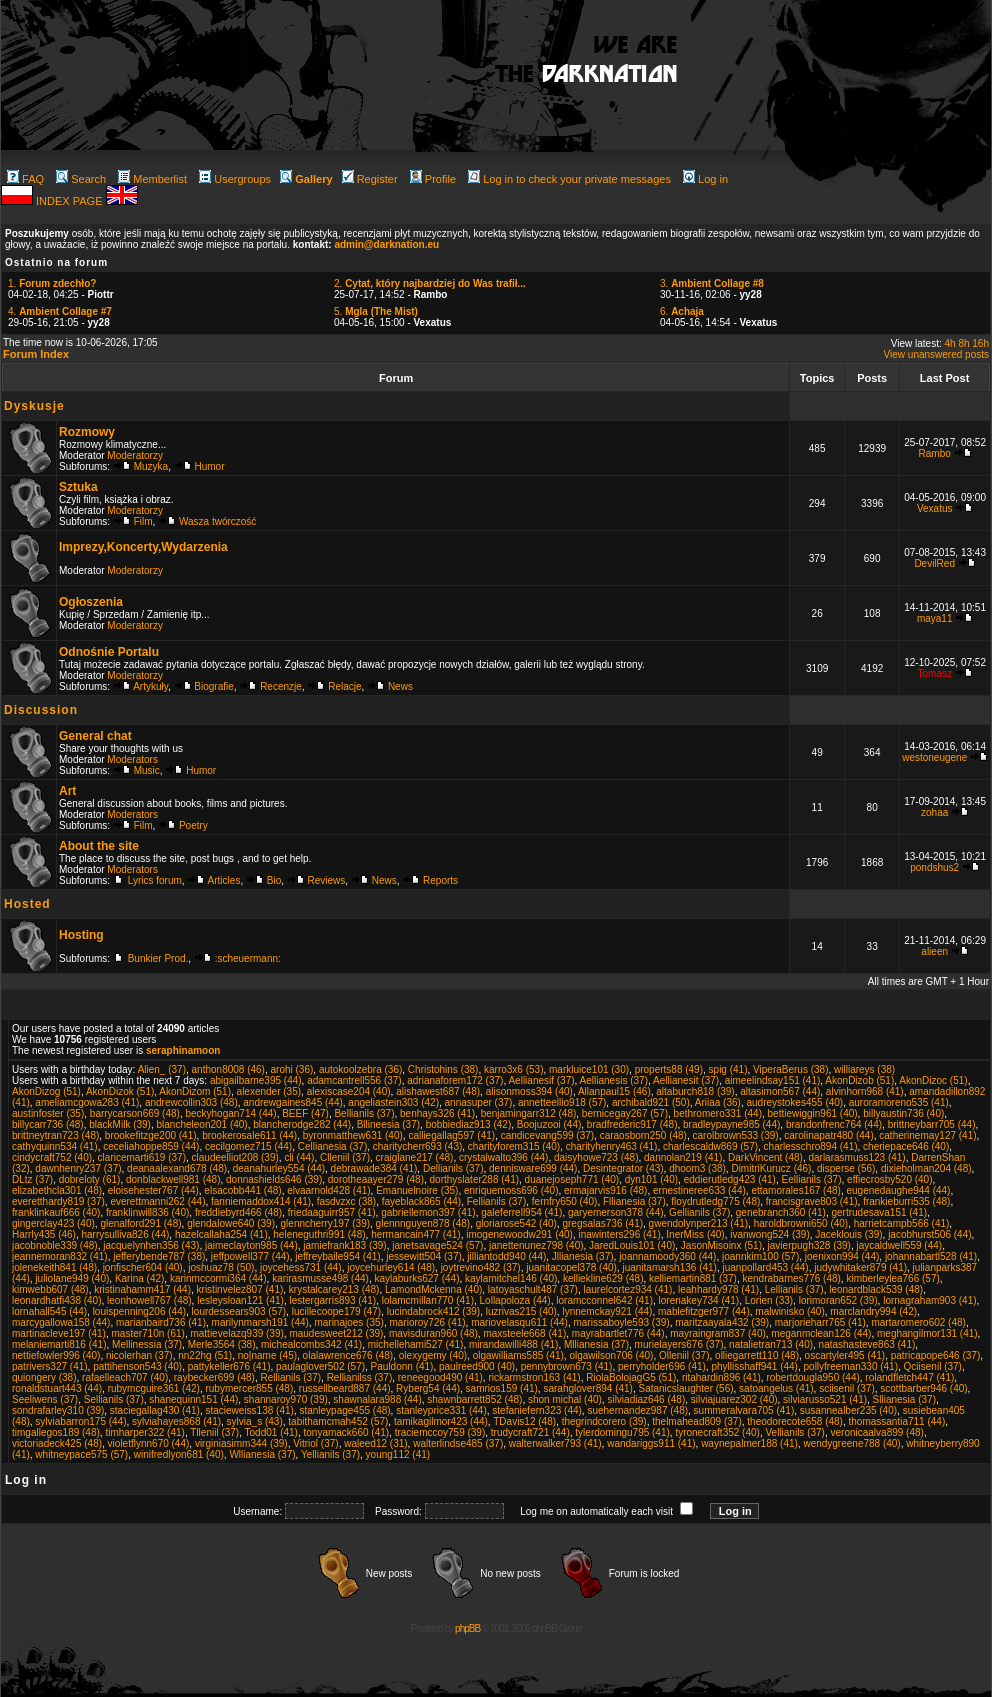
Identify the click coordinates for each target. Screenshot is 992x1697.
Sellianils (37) (114, 1399)
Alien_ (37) (162, 1069)
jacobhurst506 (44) (929, 1234)
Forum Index (36, 354)
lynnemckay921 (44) (607, 1311)
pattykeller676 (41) (229, 1366)
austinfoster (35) (48, 1113)
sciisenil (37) (847, 1388)
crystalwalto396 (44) (503, 1157)
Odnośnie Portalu (109, 652)
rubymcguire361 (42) (154, 1388)
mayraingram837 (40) (718, 1333)
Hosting (81, 935)
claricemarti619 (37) (142, 1157)
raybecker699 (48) (214, 1377)
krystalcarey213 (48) (334, 1289)
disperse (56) (846, 1168)
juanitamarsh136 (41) (669, 1267)
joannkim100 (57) (760, 1256)
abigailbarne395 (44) (256, 1080)
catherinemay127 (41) (927, 1135)
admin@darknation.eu (386, 244)
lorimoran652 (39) (838, 1300)
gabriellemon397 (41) (428, 1212)
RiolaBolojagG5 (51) (631, 1377)
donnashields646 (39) (274, 1179)
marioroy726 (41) (427, 1322)
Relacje (344, 686)
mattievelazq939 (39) (236, 1333)
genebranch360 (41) (781, 1212)
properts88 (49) (669, 1069)
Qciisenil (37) (933, 1366)
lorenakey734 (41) (699, 1300)
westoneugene (934, 757)
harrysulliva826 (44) (125, 1234)
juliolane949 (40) (72, 1278)
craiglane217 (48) (415, 1157)
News (400, 686)
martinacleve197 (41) (59, 1333)
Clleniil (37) (345, 1157)
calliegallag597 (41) (451, 1135)
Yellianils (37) (330, 1454)
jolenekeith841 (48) (54, 1267)
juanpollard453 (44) (765, 1267)
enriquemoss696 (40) (511, 1190)
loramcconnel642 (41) (604, 1300)
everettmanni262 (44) (157, 1201)
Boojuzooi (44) (549, 1124)
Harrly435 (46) (44, 1234)
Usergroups (235, 179)
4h (950, 343)
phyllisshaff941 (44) (754, 1366)
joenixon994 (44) (842, 1256)
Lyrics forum (155, 880)
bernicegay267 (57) (625, 1113)
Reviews (327, 880)
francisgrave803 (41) (812, 1201)
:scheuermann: (248, 958)
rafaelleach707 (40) (125, 1377)
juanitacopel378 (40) (571, 1267)
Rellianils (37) (291, 1377)
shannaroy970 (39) (286, 1399)
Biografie (213, 686)
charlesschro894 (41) (811, 1146)
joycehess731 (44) (301, 1267)
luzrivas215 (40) (521, 1311)
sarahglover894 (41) (588, 1388)
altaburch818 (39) (695, 1091)
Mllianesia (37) (596, 1344)
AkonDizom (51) (195, 1091)
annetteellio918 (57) (562, 1102)
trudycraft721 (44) (530, 1432)
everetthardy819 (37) (58, 1201)
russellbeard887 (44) (345, 1388)
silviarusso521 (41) (825, 1399)
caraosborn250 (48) (643, 1135)
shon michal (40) (565, 1399)
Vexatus (935, 508)
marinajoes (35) (348, 1322)
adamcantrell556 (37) (354, 1080)
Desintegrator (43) (623, 1168)
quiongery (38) (44, 1377)
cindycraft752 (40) (52, 1157)
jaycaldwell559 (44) (900, 1245)
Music (147, 770)
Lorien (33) (769, 1300)
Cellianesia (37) (332, 1146)
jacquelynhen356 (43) (151, 1245)
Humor (210, 466)
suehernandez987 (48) (637, 1410)
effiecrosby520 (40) (889, 1179)
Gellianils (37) (699, 1212)
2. (430, 283)
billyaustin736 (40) (903, 1113)
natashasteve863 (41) (867, 1344)
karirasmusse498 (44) (320, 1278)
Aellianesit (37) (686, 1080)
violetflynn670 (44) (149, 1443)
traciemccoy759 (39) (440, 1432)
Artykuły (150, 686)
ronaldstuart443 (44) (57, 1388)
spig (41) (728, 1069)
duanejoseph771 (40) (572, 1179)
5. (376, 311)
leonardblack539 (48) (876, 1289)
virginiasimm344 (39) (241, 1443)
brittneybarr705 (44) (932, 1124)
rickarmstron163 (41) (534, 1377)
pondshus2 (934, 867)
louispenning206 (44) (139, 1311)
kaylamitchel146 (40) (511, 1278)
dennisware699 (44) (533, 1168)
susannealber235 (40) (848, 1410)
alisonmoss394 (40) (529, 1091)
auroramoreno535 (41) (899, 1102)
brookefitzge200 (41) (151, 1135)
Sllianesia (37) (904, 1399)
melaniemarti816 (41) (59, 1344)
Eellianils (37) (811, 1179)
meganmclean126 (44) (821, 1333)
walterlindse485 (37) (458, 1443)
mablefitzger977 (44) (704, 1311)
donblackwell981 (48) (173, 1179)
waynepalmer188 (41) (749, 1443)
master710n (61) (148, 1333)
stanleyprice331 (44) (441, 1410)
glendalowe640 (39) (231, 1223)
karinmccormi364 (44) (218, 1278)
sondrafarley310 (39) (58, 1410)
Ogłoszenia (91, 602)
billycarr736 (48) (48, 1124)
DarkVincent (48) (765, 1157)
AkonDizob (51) (859, 1080)
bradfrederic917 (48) (632, 1124)
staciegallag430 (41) (155, 1410)
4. (60, 311)
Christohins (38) (443, 1069)
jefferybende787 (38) (159, 1256)
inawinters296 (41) (620, 1234)
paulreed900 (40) (477, 1366)
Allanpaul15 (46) (614, 1091)
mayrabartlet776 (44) (618, 1333)
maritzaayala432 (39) (722, 1322)
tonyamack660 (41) (347, 1432)
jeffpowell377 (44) (250, 1256)
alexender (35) (269, 1091)
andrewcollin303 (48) (191, 1102)
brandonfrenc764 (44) (834, 1124)
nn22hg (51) (205, 1355)
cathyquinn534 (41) (55, 1146)
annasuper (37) (479, 1102)
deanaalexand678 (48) (177, 1168)
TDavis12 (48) (524, 1421)
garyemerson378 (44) (616, 1212)
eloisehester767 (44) (153, 1190)
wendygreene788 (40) (851, 1443)
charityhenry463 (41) (612, 1146)
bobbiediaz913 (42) (469, 1124)
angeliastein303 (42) (393, 1102)
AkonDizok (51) (120, 1091)
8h (963, 343)
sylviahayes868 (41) (176, 1421)
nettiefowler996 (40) (56, 1355)
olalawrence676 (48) (348, 1355)
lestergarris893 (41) (332, 1300)
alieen (934, 951)
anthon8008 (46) (228, 1069)
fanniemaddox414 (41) (261, 1201)
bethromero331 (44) (718, 1113)
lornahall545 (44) (49, 1311)
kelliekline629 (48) (603, 1278)
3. (712, 283)
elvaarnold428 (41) (328, 1190)
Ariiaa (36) (718, 1102)
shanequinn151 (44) (193, 1399)
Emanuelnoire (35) (417, 1190)
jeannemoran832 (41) (60, 1256)
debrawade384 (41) (374, 1168)
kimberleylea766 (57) (892, 1278)
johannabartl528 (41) (931, 1256)
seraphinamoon (183, 1050)
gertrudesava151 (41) (879, 1212)
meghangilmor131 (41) (927, 1333)
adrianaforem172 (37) (455, 1080)
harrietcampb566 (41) (902, 1223)
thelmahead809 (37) (697, 1421)
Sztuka (78, 487)
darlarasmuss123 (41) (856, 1157)
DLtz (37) (32, 1179)
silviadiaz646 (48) (646, 1399)
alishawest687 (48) (438, 1091)
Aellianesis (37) (614, 1080)
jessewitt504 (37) (424, 1256)
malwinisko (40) (789, 1311)
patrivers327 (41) (50, 1366)
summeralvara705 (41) (744, 1410)
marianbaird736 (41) (161, 1322)
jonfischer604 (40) (143, 1267)
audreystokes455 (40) (794, 1102)
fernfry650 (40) (565, 1201)
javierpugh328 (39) (809, 1245)
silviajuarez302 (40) (734, 1399)
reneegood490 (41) (440, 1377)
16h (980, 343)
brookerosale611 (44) (249, 1135)
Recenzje (281, 686)
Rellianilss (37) (360, 1377)
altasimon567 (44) (780, 1091)
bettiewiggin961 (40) (813, 1113)
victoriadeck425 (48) (57, 1443)
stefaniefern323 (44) (537, 1410)
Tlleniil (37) (214, 1432)
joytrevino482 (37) (481, 1267)
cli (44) (299, 1157)
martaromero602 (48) (918, 1322)
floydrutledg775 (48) (715, 1201)
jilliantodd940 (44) (506, 1256)
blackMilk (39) (120, 1124)
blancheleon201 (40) (202, 1124)
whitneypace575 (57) (81, 1454)
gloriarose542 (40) (516, 1223)
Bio (274, 880)
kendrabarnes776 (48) (791, 1278)
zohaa (934, 812)
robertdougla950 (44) (812, 1377)
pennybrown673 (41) (567, 1366)
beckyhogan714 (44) (230, 1113)
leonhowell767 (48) (149, 1300)
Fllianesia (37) (634, 1201)
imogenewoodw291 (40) (519, 1234)
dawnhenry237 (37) (78, 1168)
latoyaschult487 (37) (533, 1289)
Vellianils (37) (794, 1432)
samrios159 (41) (502, 1388)
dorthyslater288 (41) (475, 1179)
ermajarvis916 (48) (605, 1190)
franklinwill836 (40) (147, 1212)
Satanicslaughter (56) (685, 1388)
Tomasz (934, 673)
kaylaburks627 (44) (416, 1278)
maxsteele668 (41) (524, 1333)
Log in (705, 179)
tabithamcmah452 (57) (338, 1421)
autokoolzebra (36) (360, 1069)
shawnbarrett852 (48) (474, 1399)
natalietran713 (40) (771, 1344)
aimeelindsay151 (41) (773, 1080)
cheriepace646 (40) (906, 1146)
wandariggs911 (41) (651, 1443)
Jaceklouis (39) (848, 1234)
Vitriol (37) (315, 1443)
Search (81, 179)
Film (143, 521)
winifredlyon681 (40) (179, 1454)
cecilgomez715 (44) (248, 1146)
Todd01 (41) (271, 1432)
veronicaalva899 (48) (877, 1432)
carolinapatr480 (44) (829, 1135)
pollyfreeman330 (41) (851, 1366)
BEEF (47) (305, 1113)
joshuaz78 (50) (221, 1267)
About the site (99, 846)
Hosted (27, 904)
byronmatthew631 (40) (353, 1135)
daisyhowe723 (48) (596, 1157)
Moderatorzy (135, 455)
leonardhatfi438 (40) (57, 1300)
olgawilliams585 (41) (518, 1355)
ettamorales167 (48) (796, 1190)
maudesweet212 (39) (336, 1333)
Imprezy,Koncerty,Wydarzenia (143, 547)
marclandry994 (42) (873, 1311)
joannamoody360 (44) (667, 1256)
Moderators (132, 759)
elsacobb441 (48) (242, 1190)
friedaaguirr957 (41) (332, 1212)
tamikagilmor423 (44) (441, 1421)
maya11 (935, 618)
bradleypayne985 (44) (731, 1124)
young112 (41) (398, 1454)
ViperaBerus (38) (790, 1069)
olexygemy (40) (433, 1355)
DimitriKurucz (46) (771, 1168)
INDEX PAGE (70, 201)
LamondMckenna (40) (433, 1289)
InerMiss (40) (695, 1234)
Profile (433, 179)
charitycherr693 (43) (417, 1146)
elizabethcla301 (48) (57, 1190)
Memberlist (152, 179)
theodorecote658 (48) (795, 1421)
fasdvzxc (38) (346, 1201)
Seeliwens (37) (45, 1399)
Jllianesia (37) (583, 1256)
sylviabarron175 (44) (80, 1421)
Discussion (41, 710)
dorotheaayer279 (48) (376, 1179)
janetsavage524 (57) (437, 1245)
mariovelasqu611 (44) (519, 1322)
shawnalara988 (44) (377, 1399)
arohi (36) (292, 1069)
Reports (440, 880)
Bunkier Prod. (158, 958)
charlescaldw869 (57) (710, 1146)
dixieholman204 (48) (926, 1168)
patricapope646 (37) (936, 1355)
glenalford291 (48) (140, 1223)
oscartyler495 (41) (845, 1355)
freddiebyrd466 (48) (238, 1212)
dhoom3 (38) (697, 1168)
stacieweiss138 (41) (249, 1410)
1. (52, 283)
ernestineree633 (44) (699, 1190)
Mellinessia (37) (147, 1344)
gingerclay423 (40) (53, 1223)
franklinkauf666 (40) (56, 1212)
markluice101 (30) (589, 1069)
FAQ (25, 179)
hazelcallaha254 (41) (221, 1234)
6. (682, 311)
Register (370, 179)
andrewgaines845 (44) (293, 1102)
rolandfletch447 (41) (909, 1377)
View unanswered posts (936, 354)
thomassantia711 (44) (897, 1421)
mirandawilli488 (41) (513, 1344)
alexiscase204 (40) (349, 1091)
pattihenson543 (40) (137, 1366)
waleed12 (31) (375, 1443)
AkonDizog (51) (46, 1091)
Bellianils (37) (364, 1113)
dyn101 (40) (651, 1179)
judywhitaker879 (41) (860, 1267)
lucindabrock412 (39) (433, 1311)
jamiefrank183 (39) (344, 1245)
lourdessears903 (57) (239, 1311)
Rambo (935, 453)
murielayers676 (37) (679, 1344)
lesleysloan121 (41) (240, 1300)
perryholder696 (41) (662, 1366)
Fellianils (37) (496, 1201)
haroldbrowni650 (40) (801, 1223)
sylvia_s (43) (255, 1421)
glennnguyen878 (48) (423, 1223)
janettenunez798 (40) (536, 1245)
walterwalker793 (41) (555, 1443)
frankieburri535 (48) (906, 1201)
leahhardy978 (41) (718, 1289)
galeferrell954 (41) (521, 1212)
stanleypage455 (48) (344, 1410)
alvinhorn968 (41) (865, 1091)
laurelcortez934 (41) (627, 1289)
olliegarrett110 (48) (757, 1355)
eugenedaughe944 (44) (898, 1190)
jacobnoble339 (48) (55, 1245)
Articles (224, 880)
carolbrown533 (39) (736, 1135)
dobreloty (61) (90, 1179)
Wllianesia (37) (262, 1454)
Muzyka (151, 466)
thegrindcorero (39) (604, 1421)
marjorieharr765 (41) (820, 1322)
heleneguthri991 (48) (319, 1234)
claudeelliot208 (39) (235, 1157)
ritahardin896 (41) (721, 1377)
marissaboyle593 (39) (621, 1322)
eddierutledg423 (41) (730, 1179)
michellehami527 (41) (416, 1344)
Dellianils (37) (453, 1168)
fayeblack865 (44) (422, 1201)
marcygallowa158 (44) (61, 1322)
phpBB (467, 1628)
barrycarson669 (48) (135, 1113)
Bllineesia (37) (388, 1124)
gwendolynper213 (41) (699, 1223)
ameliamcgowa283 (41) (87, 1102)
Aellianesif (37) (541, 1080)
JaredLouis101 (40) (632, 1245)
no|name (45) (267, 1355)
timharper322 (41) (144, 1432)
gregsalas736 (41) (602, 1223)
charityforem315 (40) (514, 1146)
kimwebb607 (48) (50, 1289)
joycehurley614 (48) (391, 1267)
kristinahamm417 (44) (142, 1289)
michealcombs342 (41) (311, 1344)
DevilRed (934, 563)
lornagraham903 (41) (929, 1300)
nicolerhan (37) (139, 1355)
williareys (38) (864, 1069)
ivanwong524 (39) (770, 1234)
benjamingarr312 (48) (529, 1113)
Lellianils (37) (794, 1289)
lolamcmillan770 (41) (428, 1300)
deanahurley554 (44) (279, 1168)
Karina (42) (139, 1278)
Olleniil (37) (684, 1355)
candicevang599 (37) (547, 1135)
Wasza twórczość (217, 521)
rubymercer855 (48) (249, 1388)
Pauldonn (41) (402, 1366)
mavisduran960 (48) (433, 1333)
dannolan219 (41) (683, 1157)
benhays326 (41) (437, 1113)
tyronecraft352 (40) (717, 1432)
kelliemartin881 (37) (693, 1278)
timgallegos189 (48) (56, 1432)
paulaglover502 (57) (320, 1366)
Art (67, 791)
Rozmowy (87, 432)
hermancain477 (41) (416, 1234)
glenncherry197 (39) (326, 1223)
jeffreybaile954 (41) (337, 1256)
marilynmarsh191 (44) (260, 1322)
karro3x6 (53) (513, 1069)
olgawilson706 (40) (611, 1355)
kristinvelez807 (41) (240, 1289)
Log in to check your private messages (569, 179)
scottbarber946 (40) (923, 1388)
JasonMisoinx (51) (721, 1245)
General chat (95, 736)
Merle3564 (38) (222, 1344)
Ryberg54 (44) (428, 1388)
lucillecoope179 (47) (337, 1311)
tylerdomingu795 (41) (622, 1432)
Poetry (193, 825)
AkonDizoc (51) (933, 1080)
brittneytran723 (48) (55, 1135)
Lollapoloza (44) (515, 1300)
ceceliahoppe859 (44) (151, 1146)
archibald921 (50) (651, 1102)
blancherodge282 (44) (302, 1124)
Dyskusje (34, 406)
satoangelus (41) (776, 1388)
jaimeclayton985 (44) (251, 1245)
